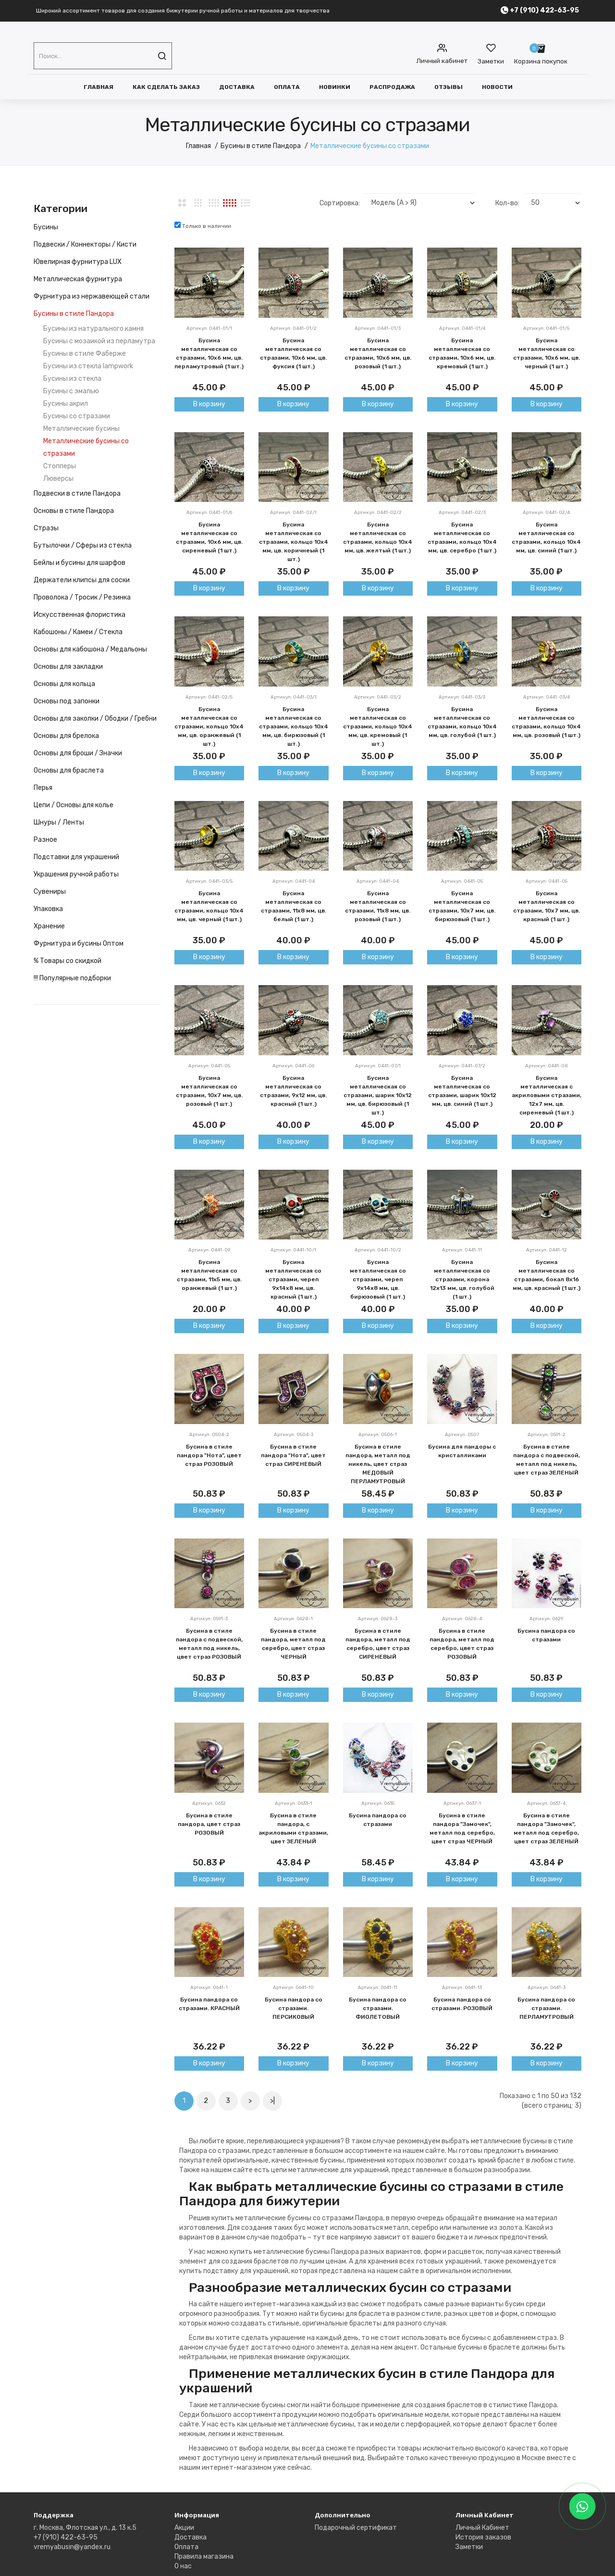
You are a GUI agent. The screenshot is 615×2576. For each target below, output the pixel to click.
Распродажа (392, 87)
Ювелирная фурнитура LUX (78, 262)
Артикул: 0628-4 (462, 1619)
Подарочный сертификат (356, 2528)
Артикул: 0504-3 (293, 1435)
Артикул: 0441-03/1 (294, 697)
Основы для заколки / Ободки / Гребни (95, 718)
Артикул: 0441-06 (293, 1066)
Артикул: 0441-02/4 (546, 512)
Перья (43, 788)
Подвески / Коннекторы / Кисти (85, 244)
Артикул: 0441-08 (546, 1066)
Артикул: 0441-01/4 (462, 328)
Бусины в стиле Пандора (261, 146)
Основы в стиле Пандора (74, 511)
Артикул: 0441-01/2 (293, 328)
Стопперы (59, 466)
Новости (497, 87)
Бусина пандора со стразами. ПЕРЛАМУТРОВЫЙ (546, 2008)
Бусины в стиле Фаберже (84, 354)
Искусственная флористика (79, 615)
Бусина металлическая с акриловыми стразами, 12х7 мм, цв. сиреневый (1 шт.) (546, 1095)
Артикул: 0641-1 (209, 1987)
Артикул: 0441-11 (462, 1250)
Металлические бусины (81, 429)
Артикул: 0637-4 (546, 1803)
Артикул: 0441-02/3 (462, 512)
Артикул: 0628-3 (377, 1619)
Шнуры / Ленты (59, 822)
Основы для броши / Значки (78, 753)
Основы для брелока (66, 736)
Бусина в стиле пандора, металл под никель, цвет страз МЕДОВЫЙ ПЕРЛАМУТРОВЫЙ (377, 1464)
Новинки (334, 87)
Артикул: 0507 (462, 1435)
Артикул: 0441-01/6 (209, 512)
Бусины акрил (65, 404)
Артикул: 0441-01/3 (378, 328)
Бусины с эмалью (71, 391)
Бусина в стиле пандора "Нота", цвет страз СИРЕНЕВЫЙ (293, 1455)
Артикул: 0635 (377, 1803)
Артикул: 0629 (546, 1619)
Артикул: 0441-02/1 (293, 512)
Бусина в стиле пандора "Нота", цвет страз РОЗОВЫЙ (209, 1455)
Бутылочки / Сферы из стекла (83, 545)
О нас (183, 2566)
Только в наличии (202, 225)
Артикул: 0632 (209, 1803)
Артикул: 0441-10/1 (293, 1250)
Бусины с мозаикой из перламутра (99, 341)
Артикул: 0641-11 (377, 1987)
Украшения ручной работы (76, 874)
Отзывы (448, 87)
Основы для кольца (64, 684)
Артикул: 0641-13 (462, 1987)
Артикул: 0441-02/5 (209, 697)
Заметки (469, 2547)
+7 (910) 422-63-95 (66, 2537)
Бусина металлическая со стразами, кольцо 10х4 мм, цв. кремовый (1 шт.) (377, 726)
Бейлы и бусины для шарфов (79, 563)
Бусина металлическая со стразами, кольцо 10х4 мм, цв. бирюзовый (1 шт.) (293, 726)
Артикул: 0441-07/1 (378, 1066)
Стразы (46, 528)
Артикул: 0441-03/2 (377, 697)
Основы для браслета (69, 770)
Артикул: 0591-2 (547, 1435)
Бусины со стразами (76, 416)
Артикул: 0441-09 (209, 1250)
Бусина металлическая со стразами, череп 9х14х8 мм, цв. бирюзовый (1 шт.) (378, 1279)
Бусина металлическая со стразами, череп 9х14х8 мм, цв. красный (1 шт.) (293, 1279)
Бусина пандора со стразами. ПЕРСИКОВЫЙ (293, 2008)
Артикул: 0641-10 (293, 1987)
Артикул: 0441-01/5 (546, 328)
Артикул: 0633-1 (293, 1803)
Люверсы (58, 479)
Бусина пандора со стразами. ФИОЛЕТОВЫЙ (377, 2008)
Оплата (287, 87)
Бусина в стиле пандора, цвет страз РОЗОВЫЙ (209, 1824)
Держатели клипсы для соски (82, 580)
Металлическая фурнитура (78, 279)
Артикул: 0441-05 (462, 881)
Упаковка (48, 909)
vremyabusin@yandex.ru (72, 2547)
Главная (98, 87)
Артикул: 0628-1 (293, 1619)
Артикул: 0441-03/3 (462, 697)
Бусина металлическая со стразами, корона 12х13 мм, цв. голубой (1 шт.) (462, 1279)
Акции (184, 2528)
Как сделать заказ (166, 87)
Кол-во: (507, 203)
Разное (45, 840)
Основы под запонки (66, 701)
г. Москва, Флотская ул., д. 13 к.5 (85, 2528)
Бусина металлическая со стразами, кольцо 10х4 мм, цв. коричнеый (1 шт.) (293, 542)
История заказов (483, 2537)
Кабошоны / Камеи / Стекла (78, 632)
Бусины (46, 227)
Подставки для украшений (76, 857)
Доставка (237, 87)
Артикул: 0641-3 (547, 1987)
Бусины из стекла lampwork (88, 366)
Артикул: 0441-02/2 (378, 512)
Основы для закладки (68, 667)
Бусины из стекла (72, 379)
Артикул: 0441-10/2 (378, 1250)
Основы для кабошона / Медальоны (90, 649)
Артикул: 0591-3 (209, 1619)
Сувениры (50, 892)
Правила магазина (204, 2556)
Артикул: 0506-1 (377, 1435)
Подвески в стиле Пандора (77, 493)
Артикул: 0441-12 (546, 1250)
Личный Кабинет (482, 2528)
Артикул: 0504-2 (209, 1435)
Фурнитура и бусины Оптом (78, 943)
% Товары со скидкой (67, 961)
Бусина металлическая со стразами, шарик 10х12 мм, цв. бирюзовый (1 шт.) (378, 1095)
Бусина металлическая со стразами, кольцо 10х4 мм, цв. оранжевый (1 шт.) (209, 726)
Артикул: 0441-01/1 (209, 328)
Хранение (49, 926)
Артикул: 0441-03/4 (546, 697)
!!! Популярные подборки (72, 978)
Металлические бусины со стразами (369, 146)
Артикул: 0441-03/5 (209, 881)
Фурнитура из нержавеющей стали (91, 296)
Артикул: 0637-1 (462, 1803)
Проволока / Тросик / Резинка (82, 597)
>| (272, 2101)
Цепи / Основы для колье (73, 805)
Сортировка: (340, 203)
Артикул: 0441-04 (293, 881)
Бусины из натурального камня (93, 329)
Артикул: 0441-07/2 (462, 1066)
